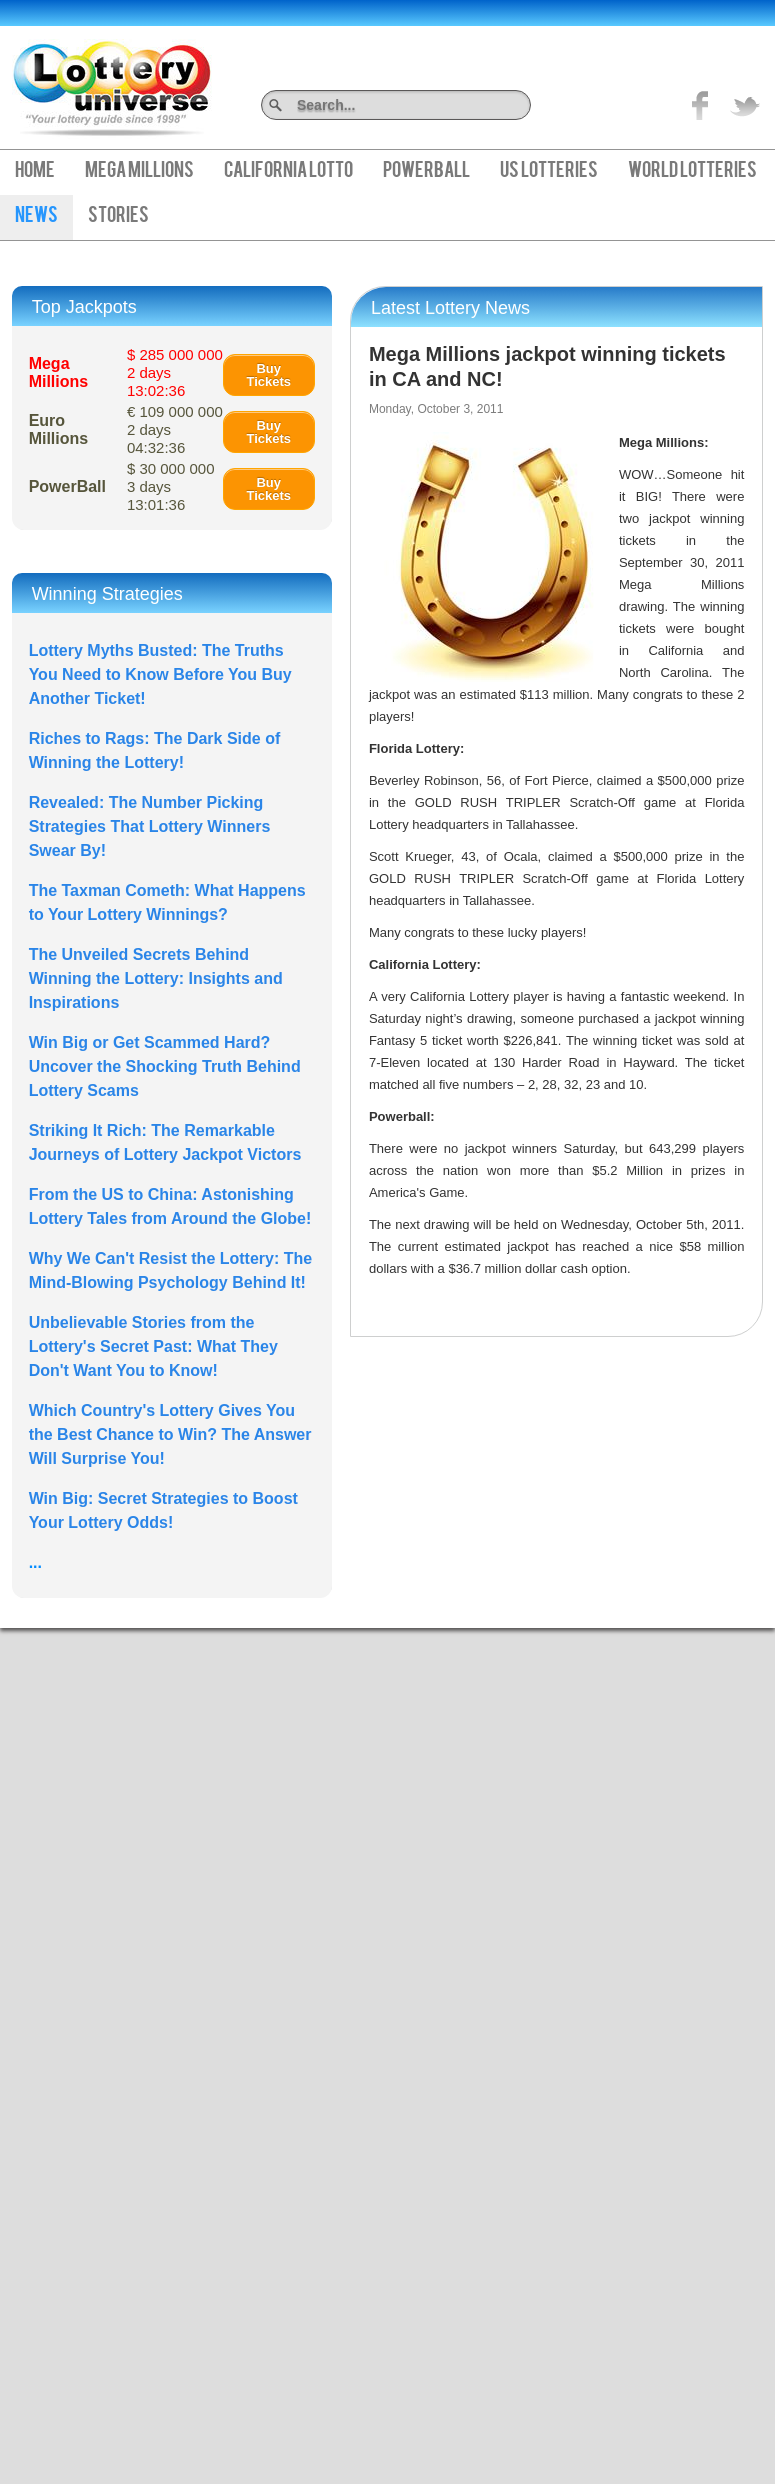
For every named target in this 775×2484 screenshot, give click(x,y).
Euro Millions (59, 429)
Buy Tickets (268, 375)
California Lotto (288, 172)
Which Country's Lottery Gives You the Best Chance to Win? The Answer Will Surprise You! (170, 1434)
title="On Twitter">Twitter (745, 105)
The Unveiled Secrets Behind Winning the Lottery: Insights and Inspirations (156, 978)
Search (523, 104)
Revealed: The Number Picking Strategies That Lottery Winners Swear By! (150, 826)
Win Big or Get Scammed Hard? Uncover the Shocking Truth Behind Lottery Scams (165, 1066)
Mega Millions (139, 172)
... (35, 1562)
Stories (118, 217)
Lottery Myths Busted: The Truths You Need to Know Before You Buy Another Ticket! (160, 674)
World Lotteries (692, 172)
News (36, 217)
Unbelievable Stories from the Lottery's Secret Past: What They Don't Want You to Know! (153, 1346)
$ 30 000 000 (171, 486)
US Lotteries (549, 172)
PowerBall (426, 172)
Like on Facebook (701, 105)
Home (35, 172)
